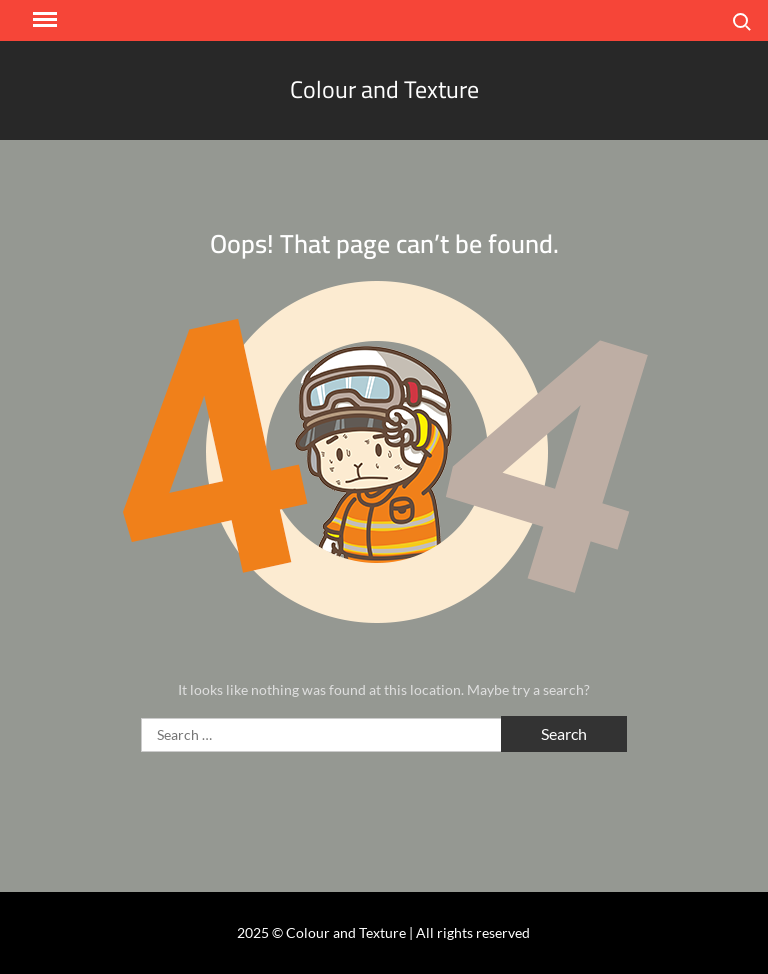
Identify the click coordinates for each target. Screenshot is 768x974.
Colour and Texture (384, 89)
